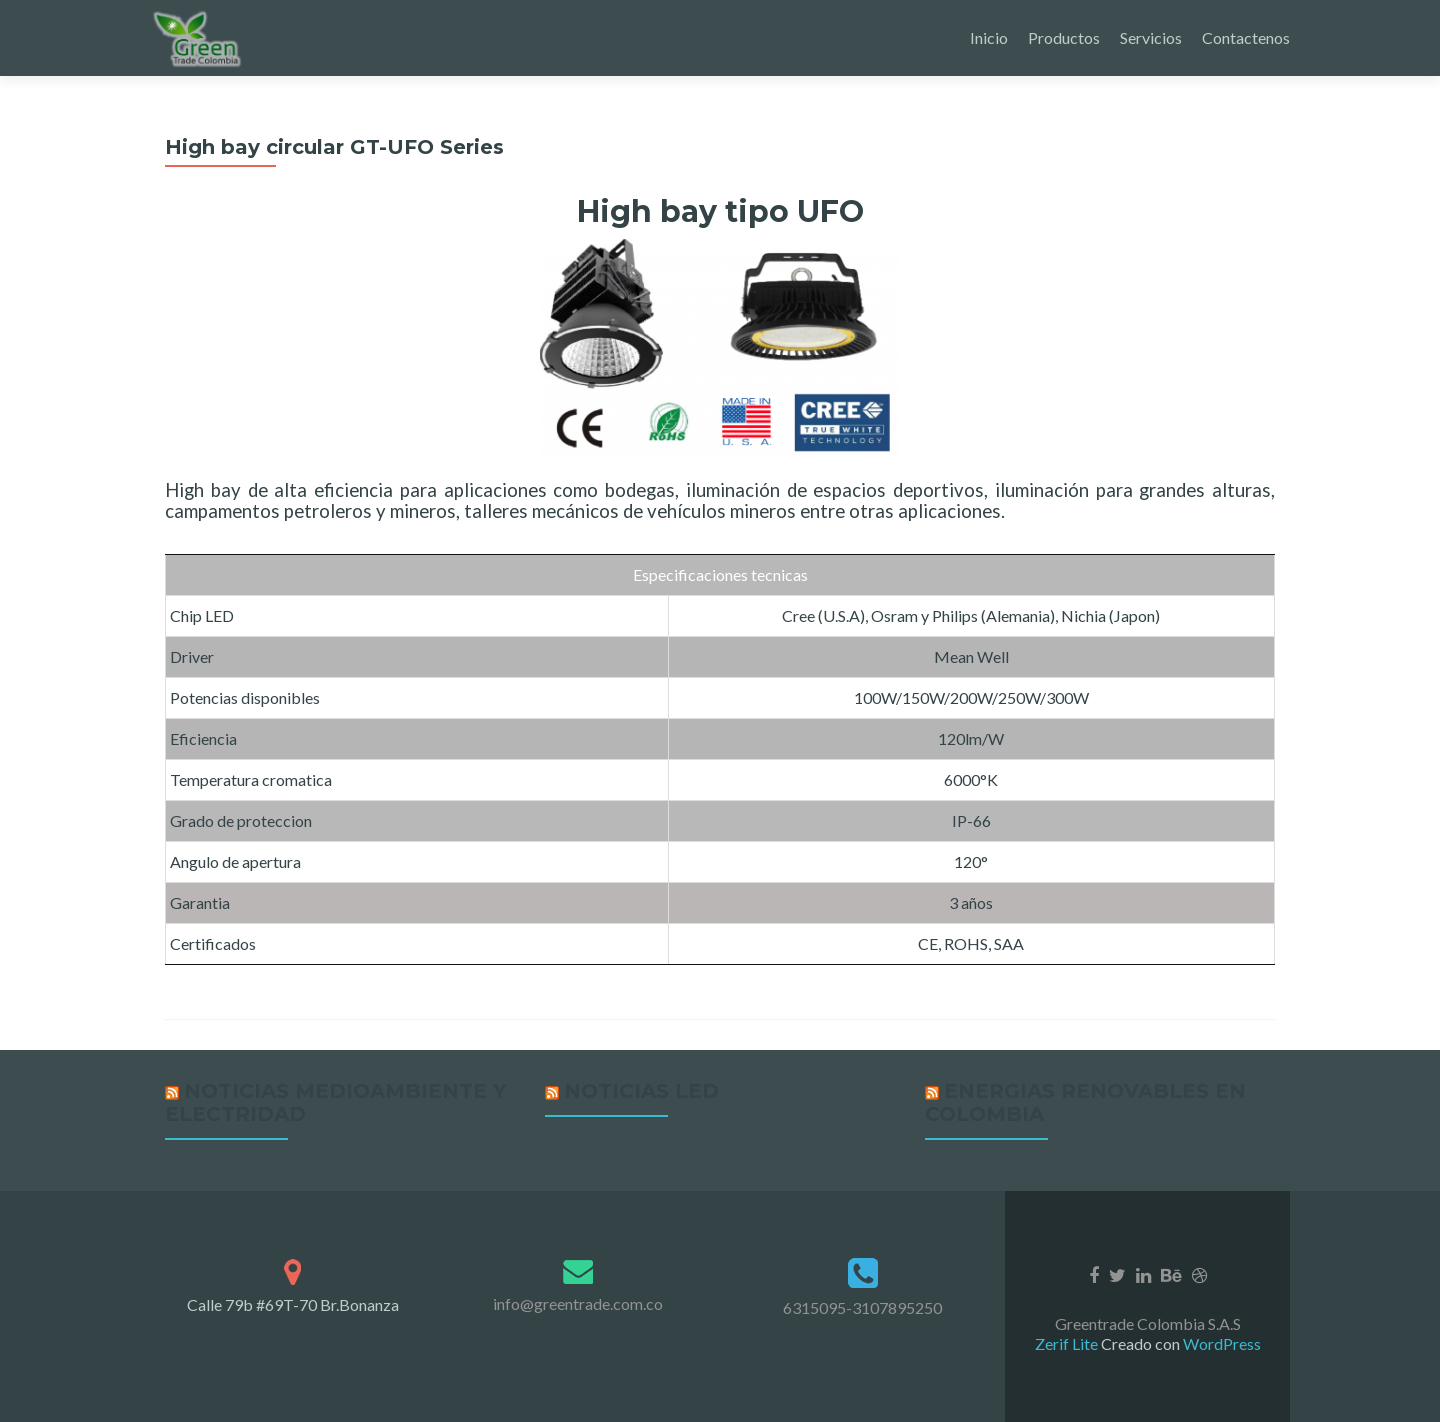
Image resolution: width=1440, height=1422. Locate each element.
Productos (1064, 37)
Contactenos (1246, 37)
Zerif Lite (1068, 1343)
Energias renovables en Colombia (1085, 1102)
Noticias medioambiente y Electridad (335, 1102)
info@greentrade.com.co (578, 1303)
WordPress (1220, 1343)
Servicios (1151, 37)
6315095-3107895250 (862, 1307)
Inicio (989, 37)
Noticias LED (641, 1091)
